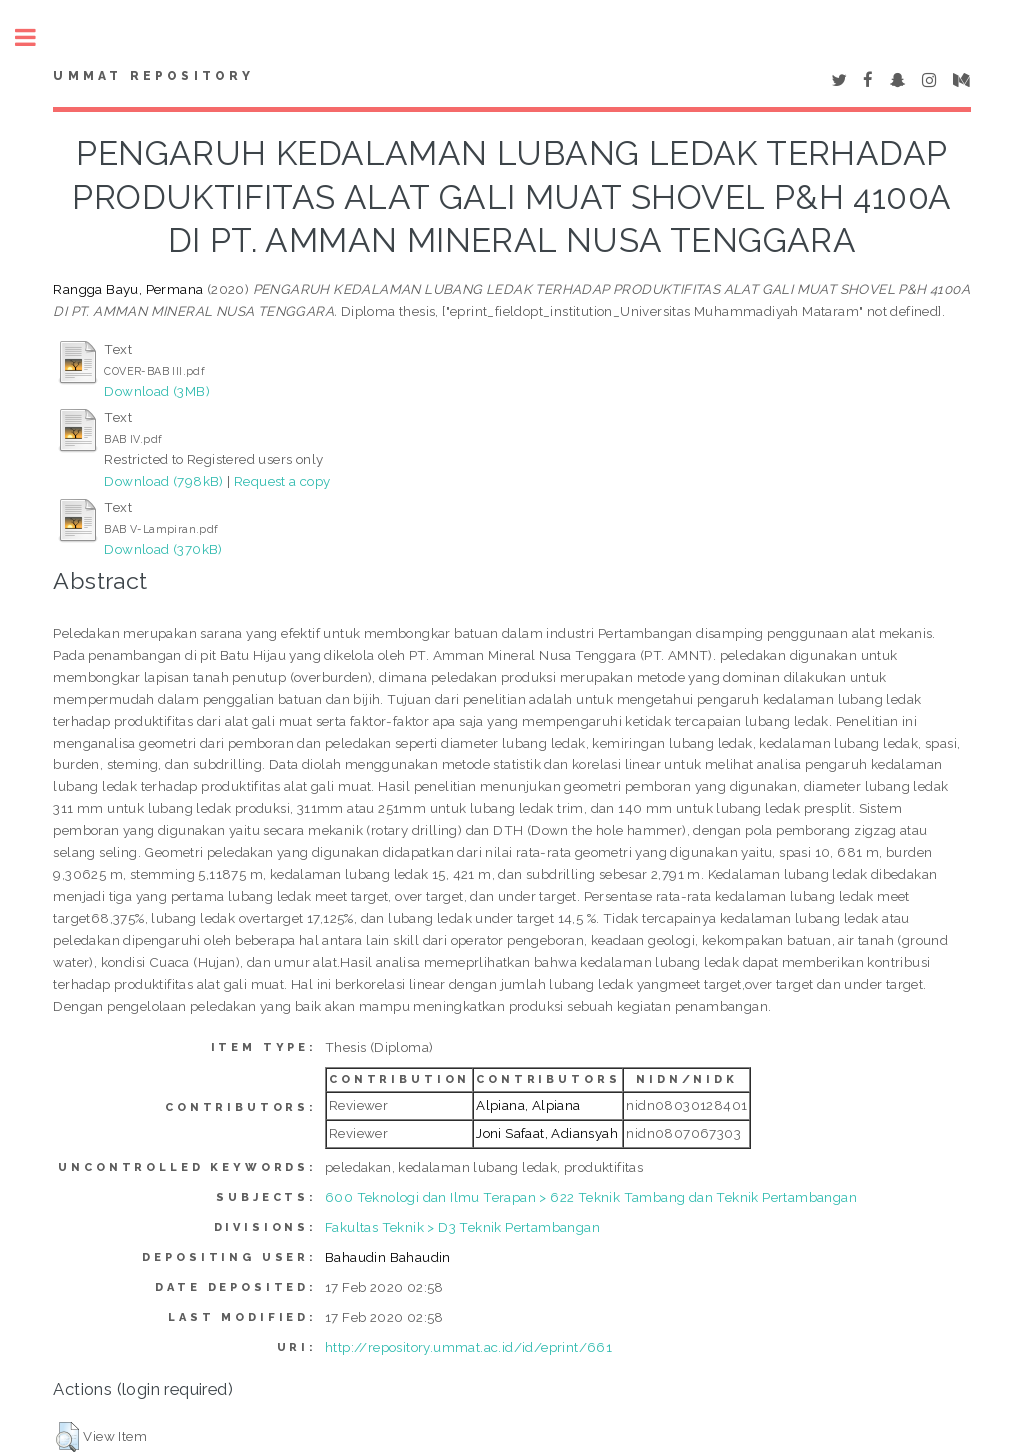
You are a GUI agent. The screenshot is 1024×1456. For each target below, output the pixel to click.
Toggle (36, 37)
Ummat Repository (153, 76)
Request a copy (282, 481)
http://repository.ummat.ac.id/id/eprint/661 (468, 1347)
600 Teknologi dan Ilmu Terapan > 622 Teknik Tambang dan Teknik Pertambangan (591, 1197)
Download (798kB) (163, 481)
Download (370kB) (163, 549)
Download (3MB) (157, 391)
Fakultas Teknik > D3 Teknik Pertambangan (462, 1227)
